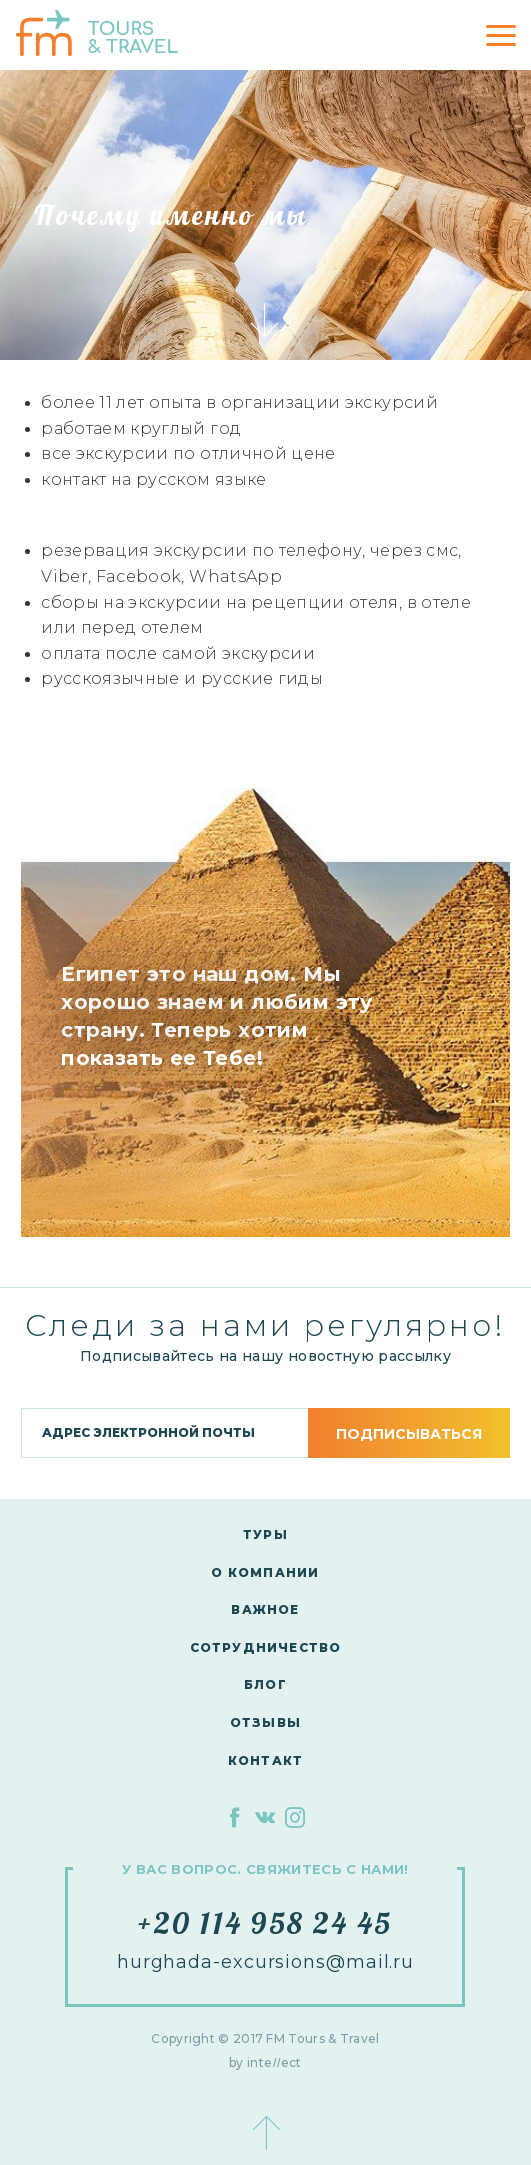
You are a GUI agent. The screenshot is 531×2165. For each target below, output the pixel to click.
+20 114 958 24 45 (265, 1923)
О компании (265, 1572)
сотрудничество (266, 1647)
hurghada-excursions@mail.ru (265, 1962)
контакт (265, 1760)
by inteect (265, 2062)
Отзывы (265, 1722)
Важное (265, 1609)
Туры (265, 1534)
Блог (265, 1684)
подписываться (409, 1434)
